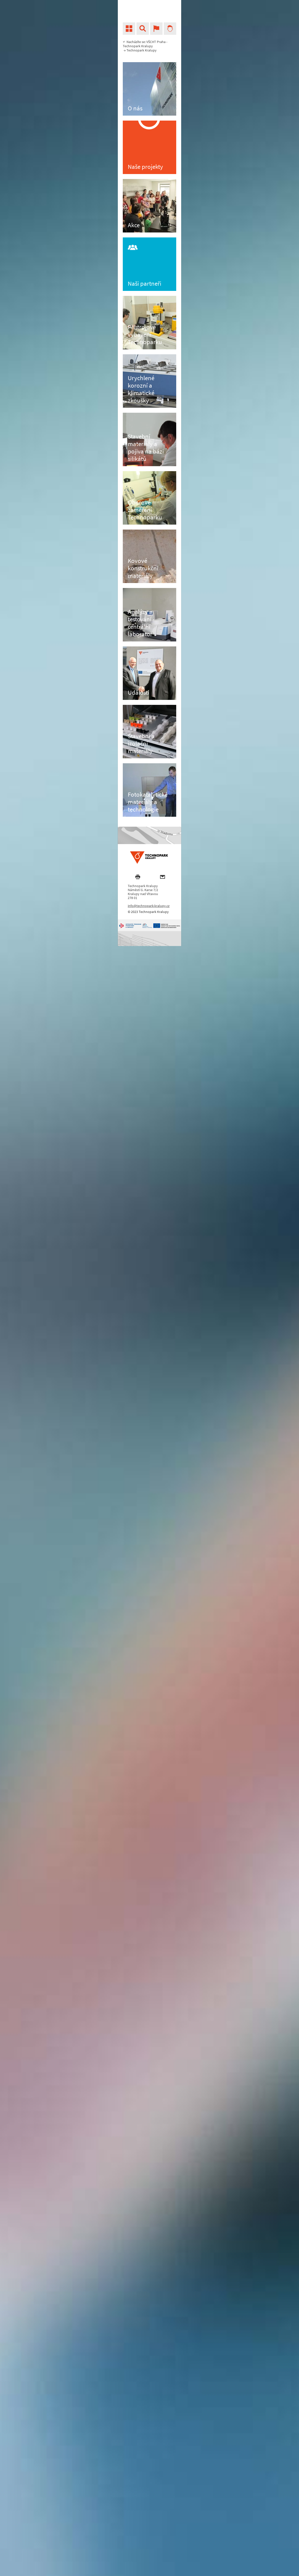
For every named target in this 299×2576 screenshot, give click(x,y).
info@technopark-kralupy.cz (173, 345)
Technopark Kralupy (96, 49)
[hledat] (181, 21)
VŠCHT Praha (68, 49)
